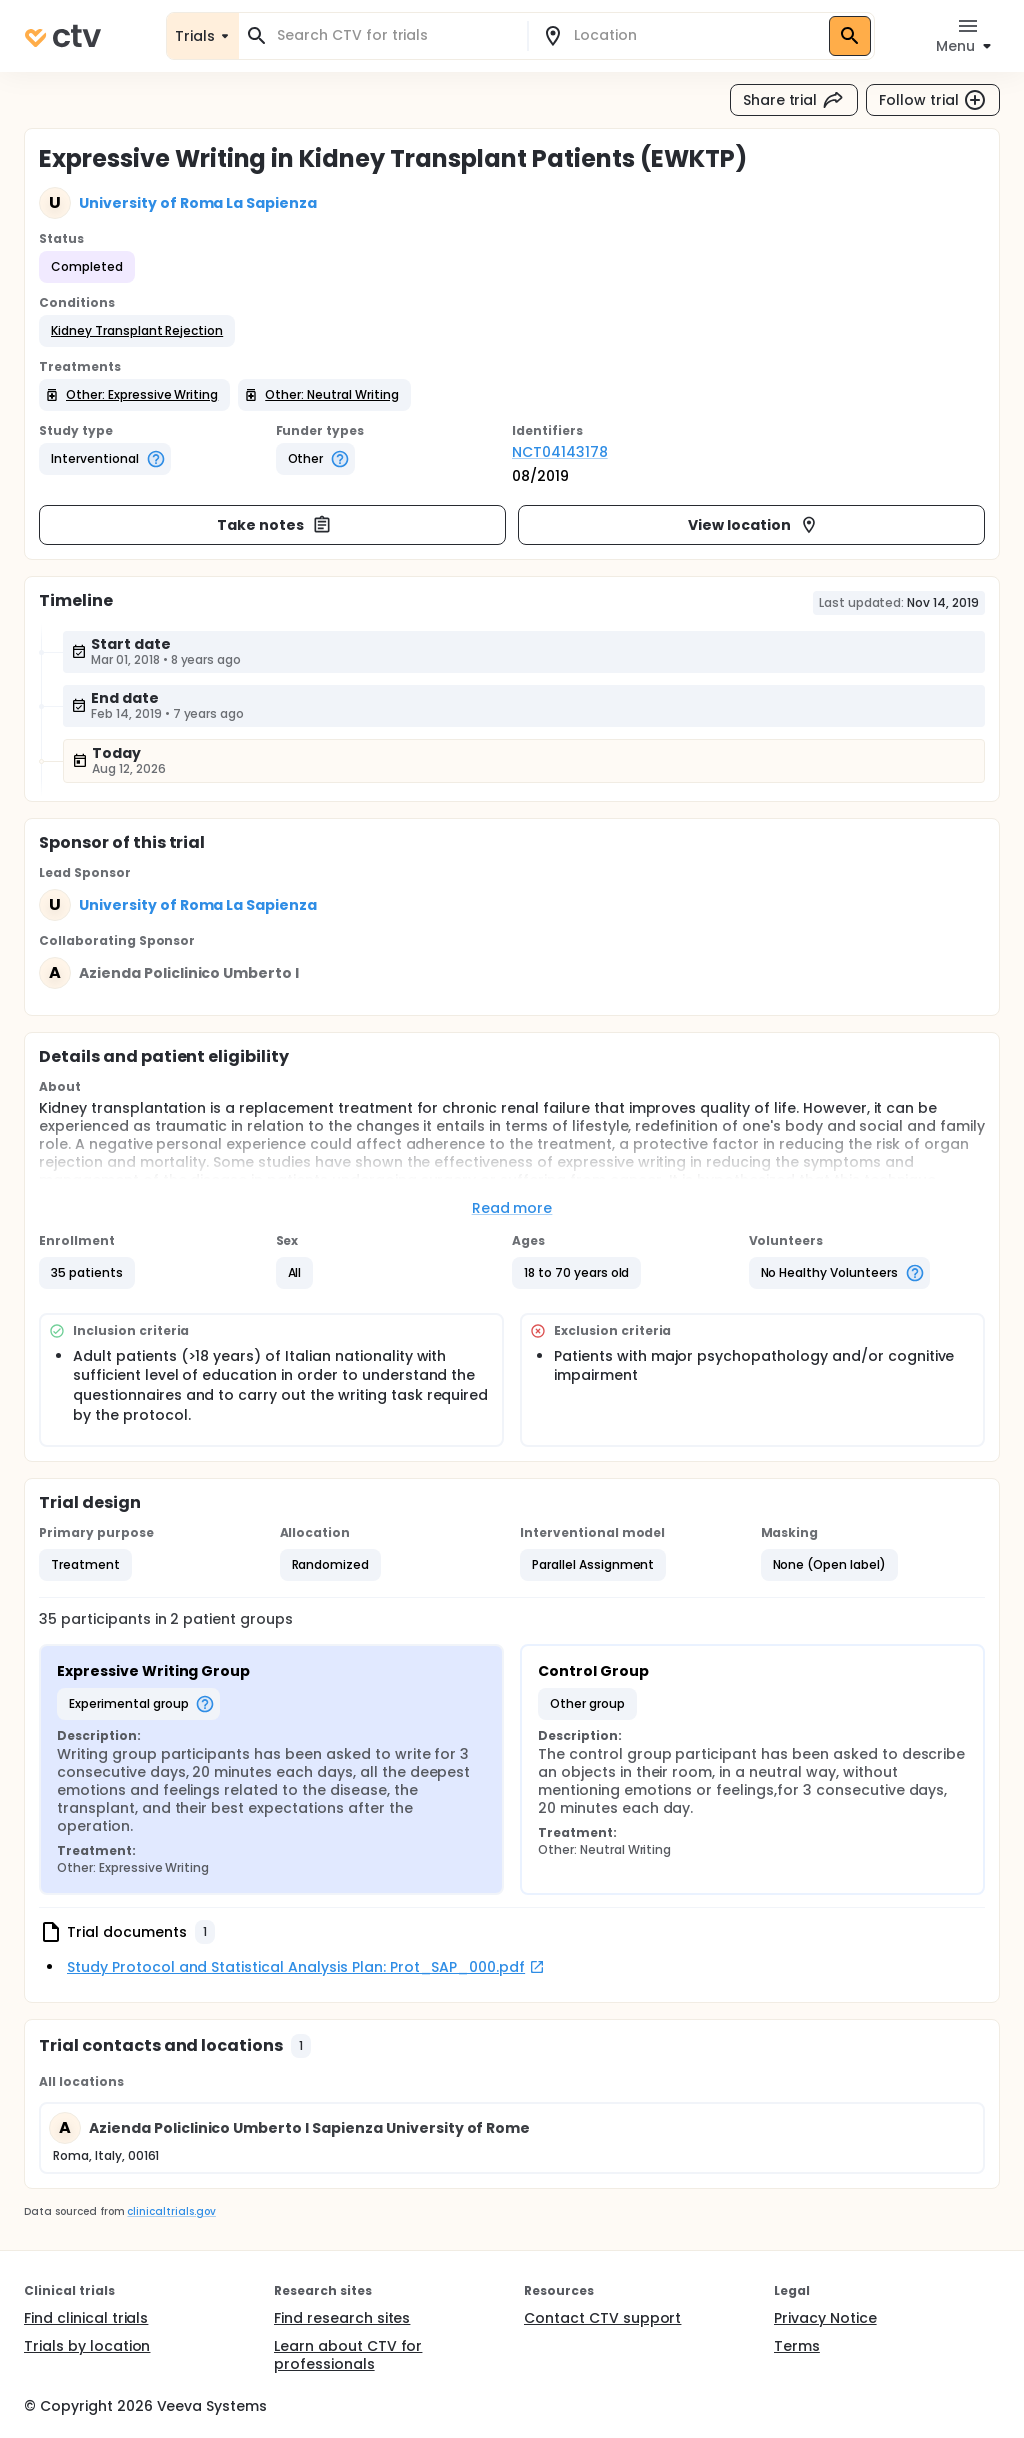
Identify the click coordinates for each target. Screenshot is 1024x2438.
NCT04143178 (560, 452)
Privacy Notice (825, 2318)
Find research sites (342, 2318)
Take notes (274, 525)
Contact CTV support (602, 2318)
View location (753, 525)
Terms (797, 2346)
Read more (512, 1208)
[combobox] (395, 35)
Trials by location (87, 2346)
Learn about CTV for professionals (348, 2355)
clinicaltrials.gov (171, 2211)
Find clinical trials (86, 2318)
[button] (137, 331)
